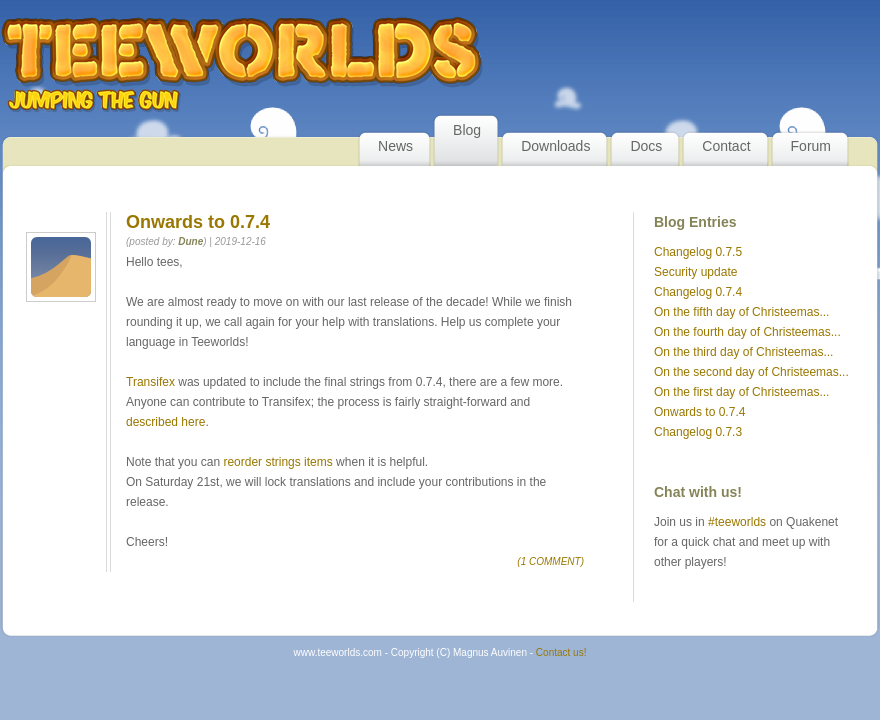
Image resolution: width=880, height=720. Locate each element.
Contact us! (561, 652)
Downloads (555, 146)
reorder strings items (277, 462)
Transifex (150, 382)
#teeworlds (737, 522)
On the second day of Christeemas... (751, 372)
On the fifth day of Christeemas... (741, 312)
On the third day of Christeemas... (743, 352)
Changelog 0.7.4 (698, 292)
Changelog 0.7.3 (698, 432)
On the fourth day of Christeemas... (747, 332)
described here (165, 422)
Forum (811, 146)
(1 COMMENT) (550, 561)
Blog (467, 130)
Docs (646, 146)
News (395, 146)
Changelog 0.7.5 (698, 252)
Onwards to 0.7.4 (699, 412)
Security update (695, 272)
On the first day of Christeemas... (741, 392)
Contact (726, 146)
